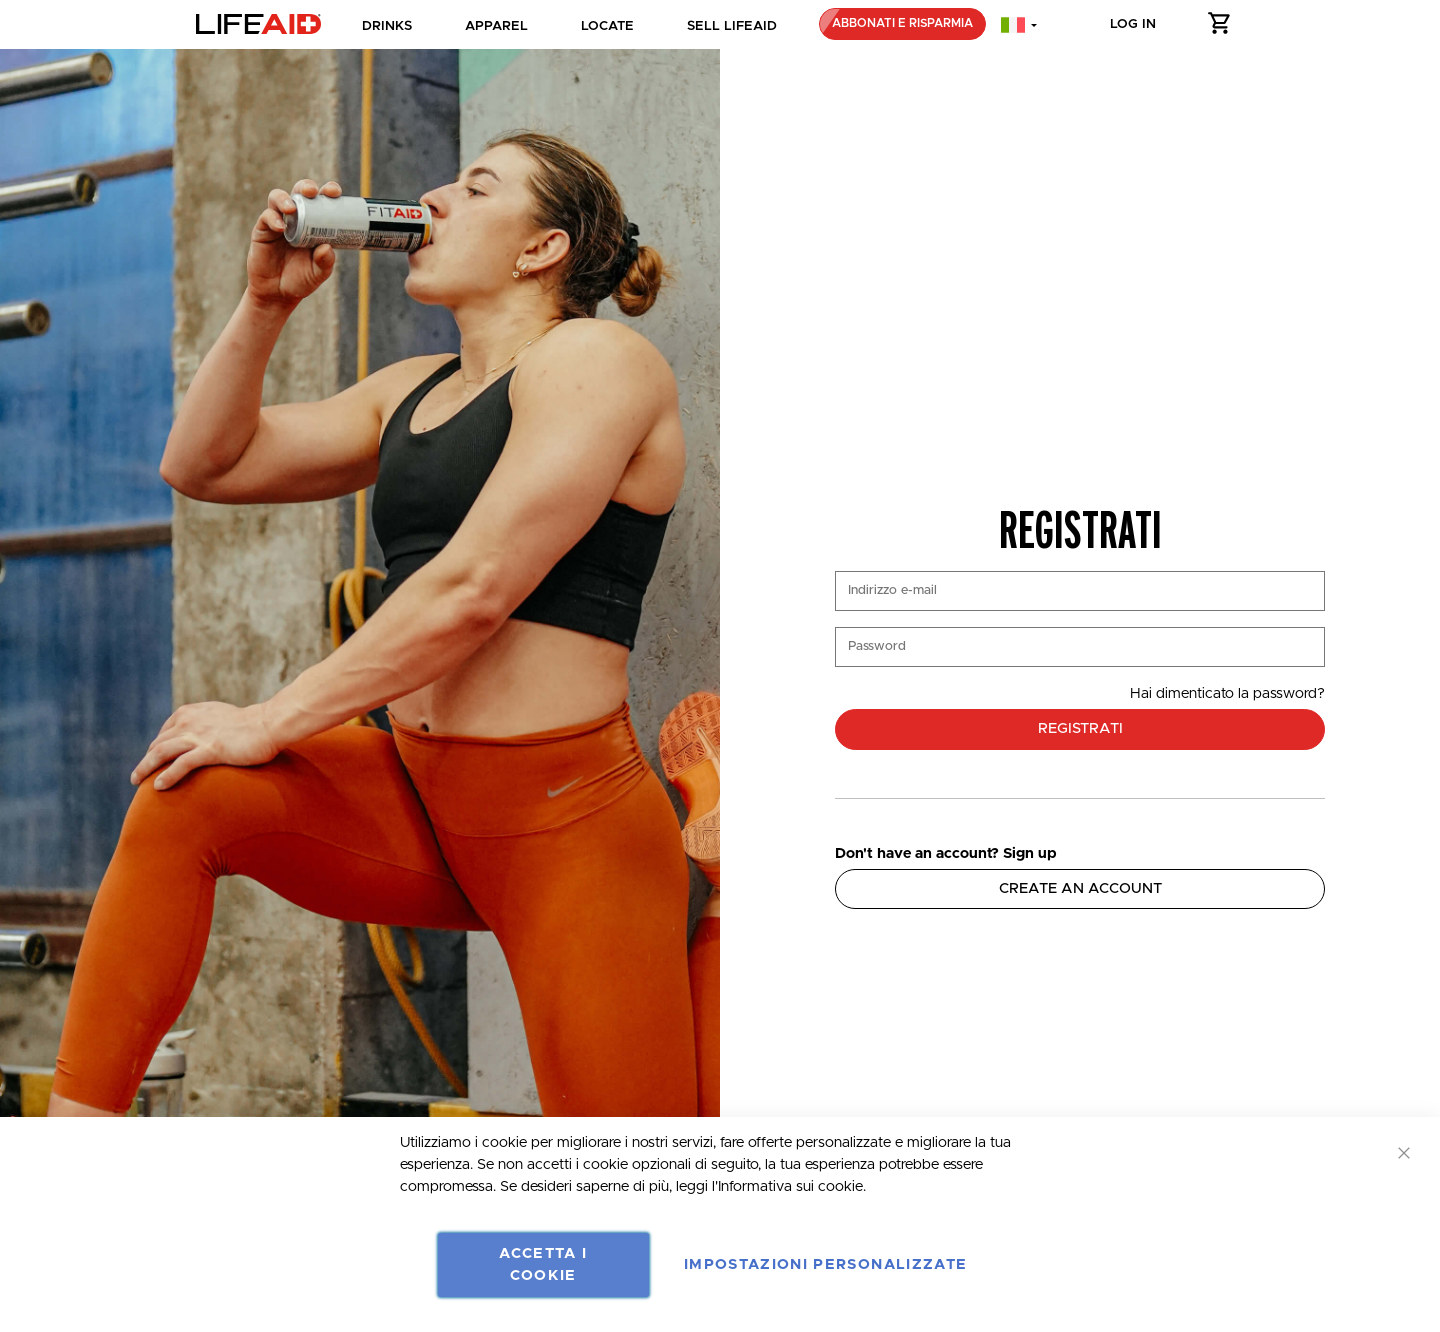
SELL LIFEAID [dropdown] (732, 26)
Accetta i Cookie (543, 1264)
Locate (607, 26)
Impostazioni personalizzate (825, 1264)
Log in (1133, 24)
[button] (1220, 27)
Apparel (496, 26)
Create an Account (1080, 888)
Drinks (387, 26)
